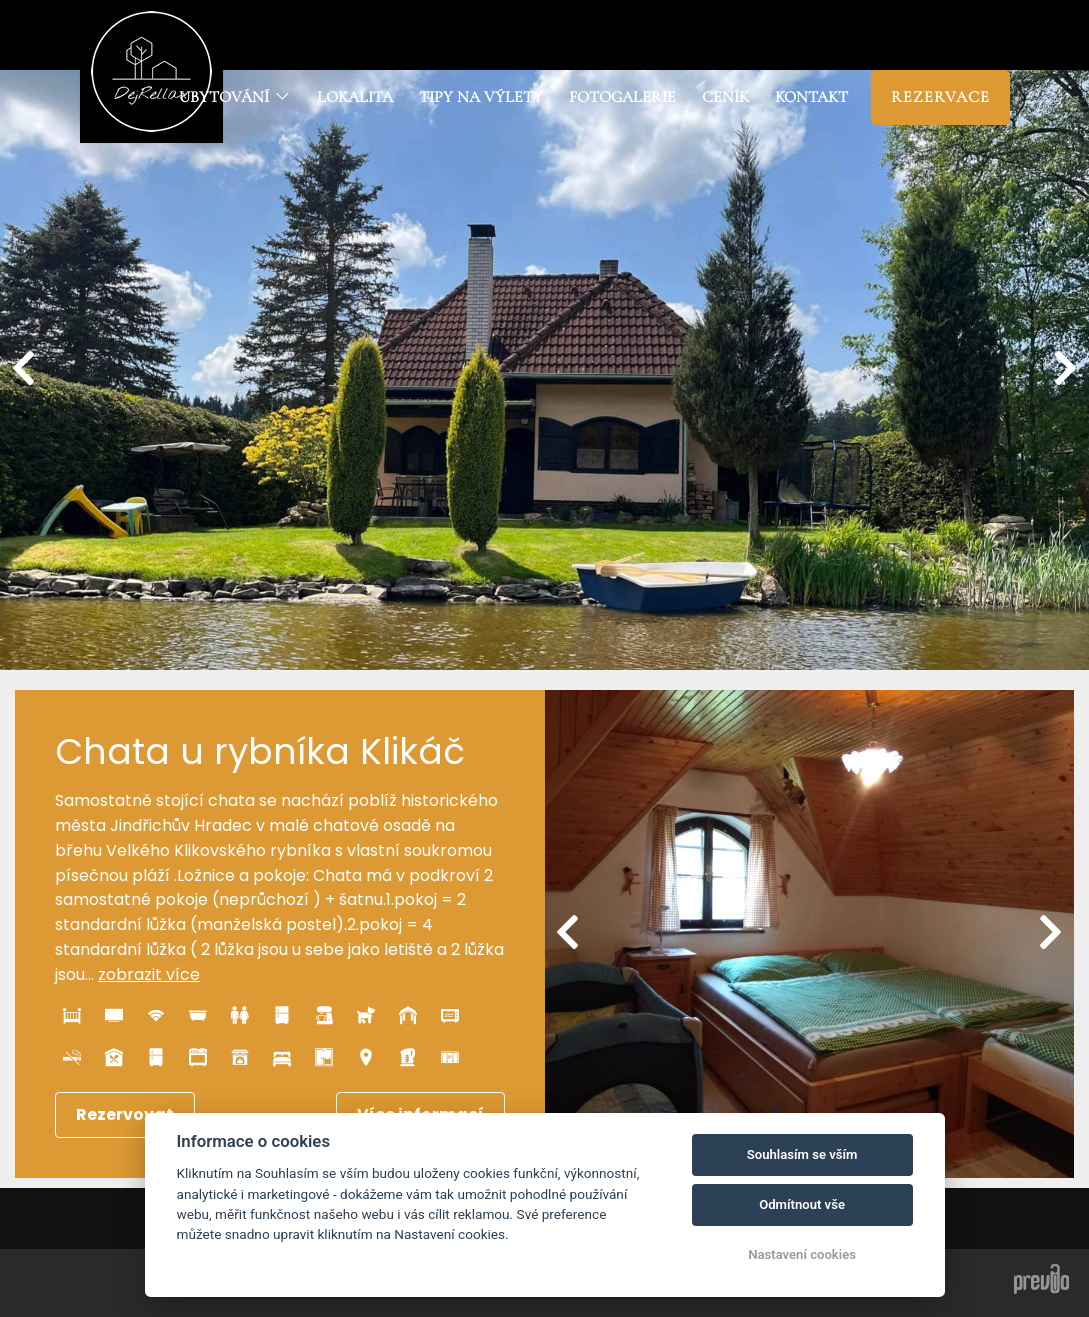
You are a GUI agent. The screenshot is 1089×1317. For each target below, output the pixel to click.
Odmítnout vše (802, 1204)
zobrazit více (149, 974)
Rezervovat (125, 1114)
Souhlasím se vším (802, 1154)
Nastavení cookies (802, 1254)
